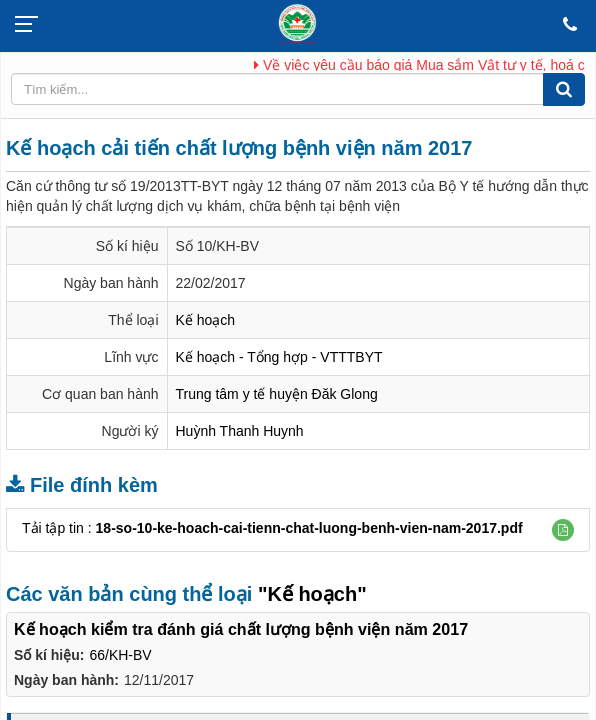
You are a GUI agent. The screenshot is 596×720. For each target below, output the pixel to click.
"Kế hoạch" (312, 594)
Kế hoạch (206, 320)
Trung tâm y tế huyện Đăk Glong (277, 394)
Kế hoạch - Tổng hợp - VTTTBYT (279, 357)
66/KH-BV (120, 655)
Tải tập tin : (272, 528)
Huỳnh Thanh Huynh (240, 431)
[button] (563, 530)
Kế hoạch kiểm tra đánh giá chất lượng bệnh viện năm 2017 (241, 629)
